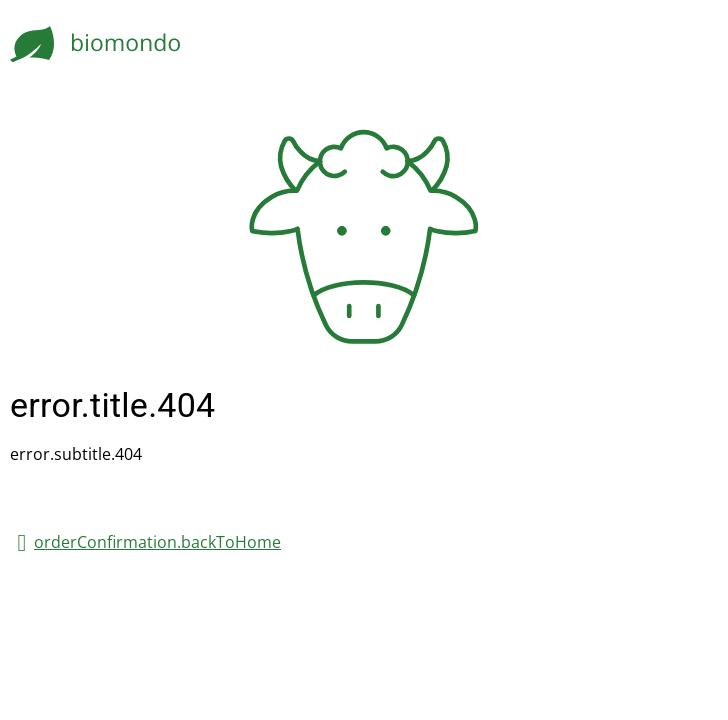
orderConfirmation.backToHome (157, 542)
